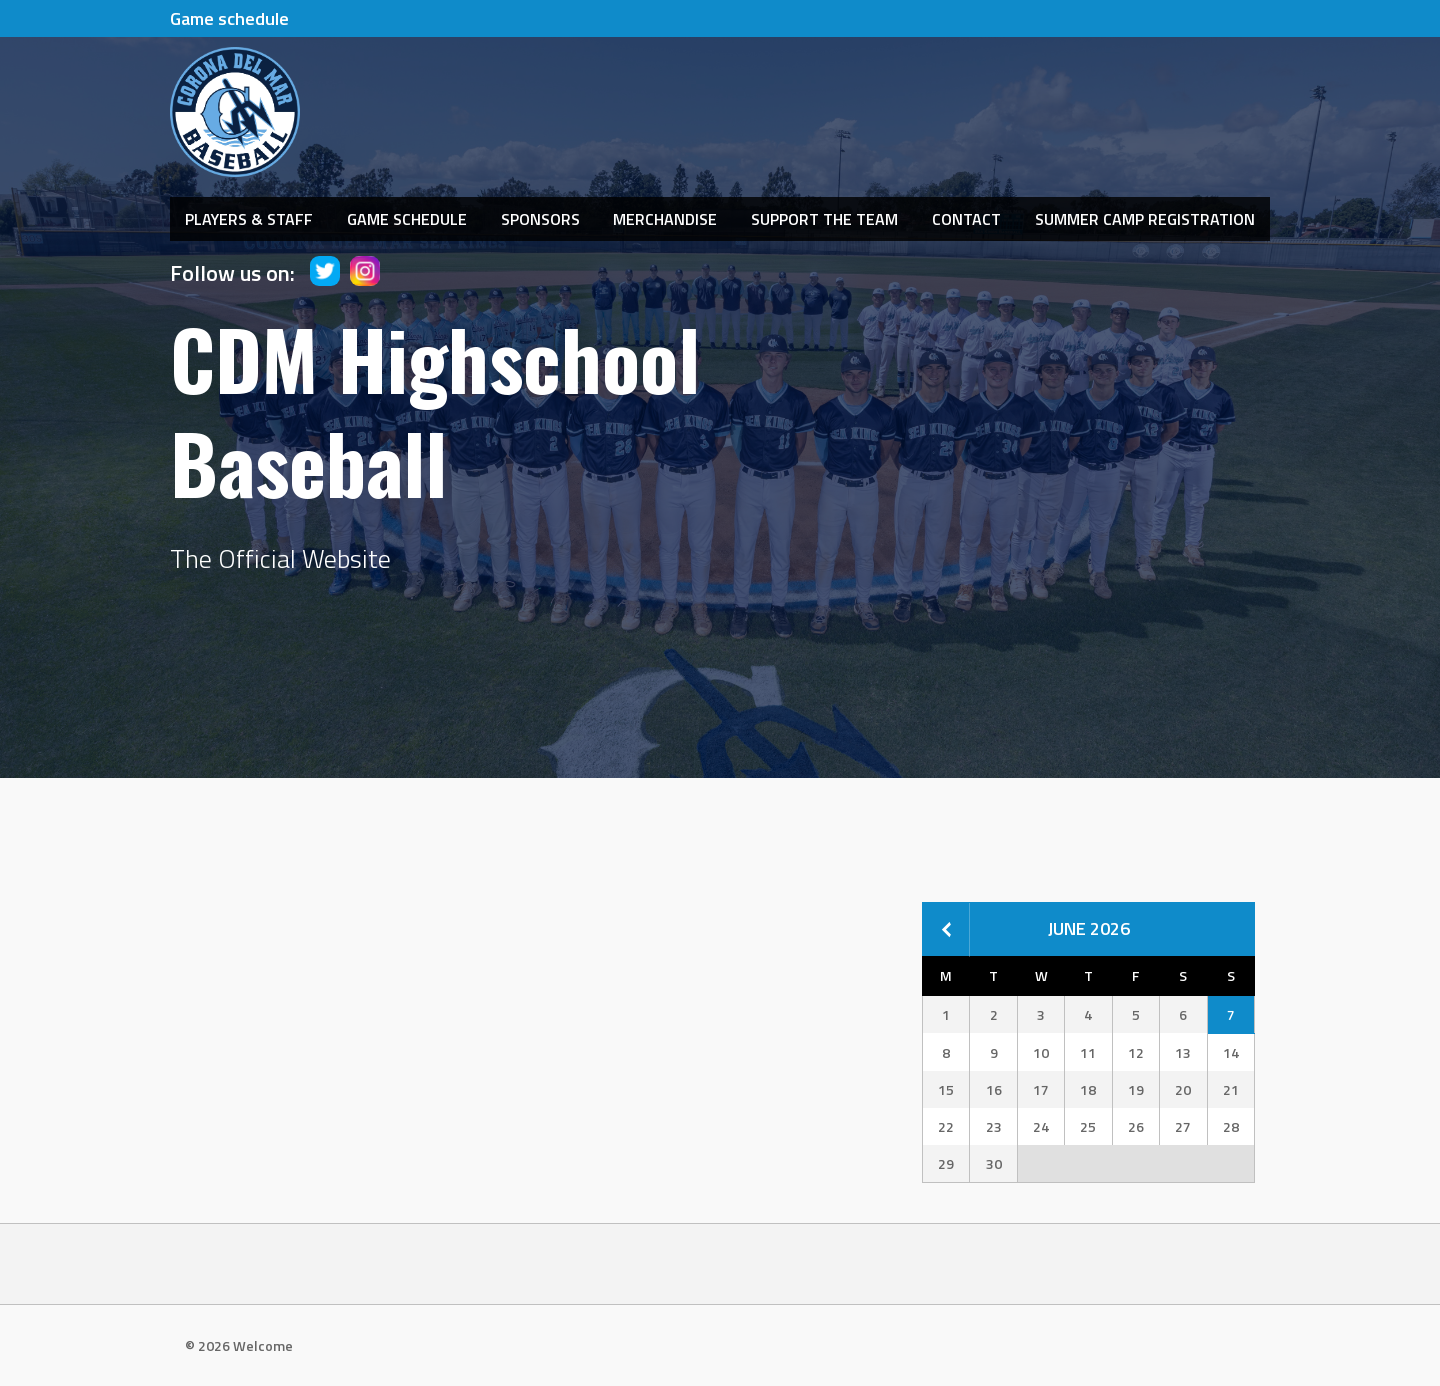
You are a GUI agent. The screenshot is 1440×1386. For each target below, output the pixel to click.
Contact (966, 219)
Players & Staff (249, 219)
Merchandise (665, 219)
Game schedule (229, 18)
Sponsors (540, 219)
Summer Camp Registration (1145, 219)
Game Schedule (407, 219)
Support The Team (824, 219)
